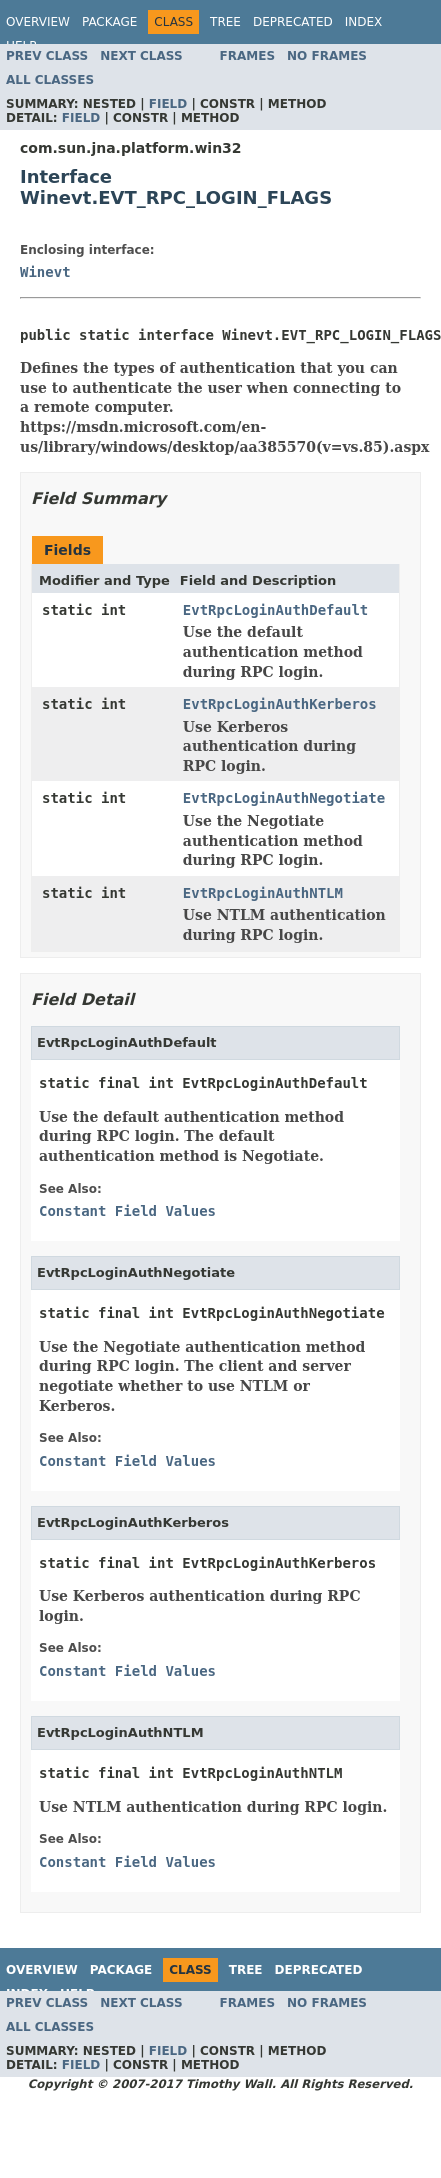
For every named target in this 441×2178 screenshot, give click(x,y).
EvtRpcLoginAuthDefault (275, 610)
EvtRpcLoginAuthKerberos (280, 704)
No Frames (327, 56)
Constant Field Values (127, 1211)
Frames (248, 56)
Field (168, 104)
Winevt (45, 272)
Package (109, 22)
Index (364, 22)
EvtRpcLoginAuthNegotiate (284, 798)
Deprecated (293, 22)
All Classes (50, 80)
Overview (38, 22)
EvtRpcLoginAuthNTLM (263, 893)
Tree (225, 22)
